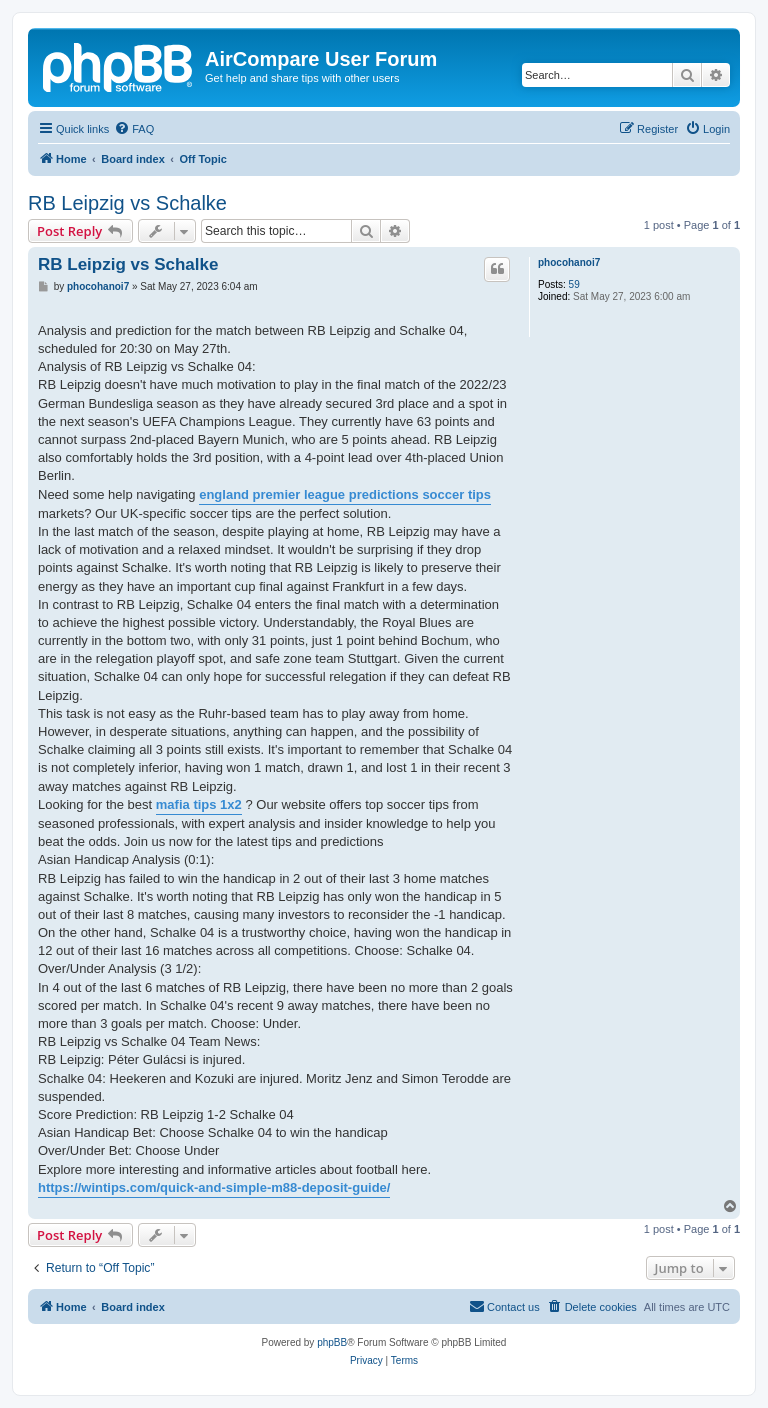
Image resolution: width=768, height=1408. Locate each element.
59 (574, 284)
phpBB (332, 1342)
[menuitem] (134, 129)
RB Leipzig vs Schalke (127, 203)
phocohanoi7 (569, 262)
